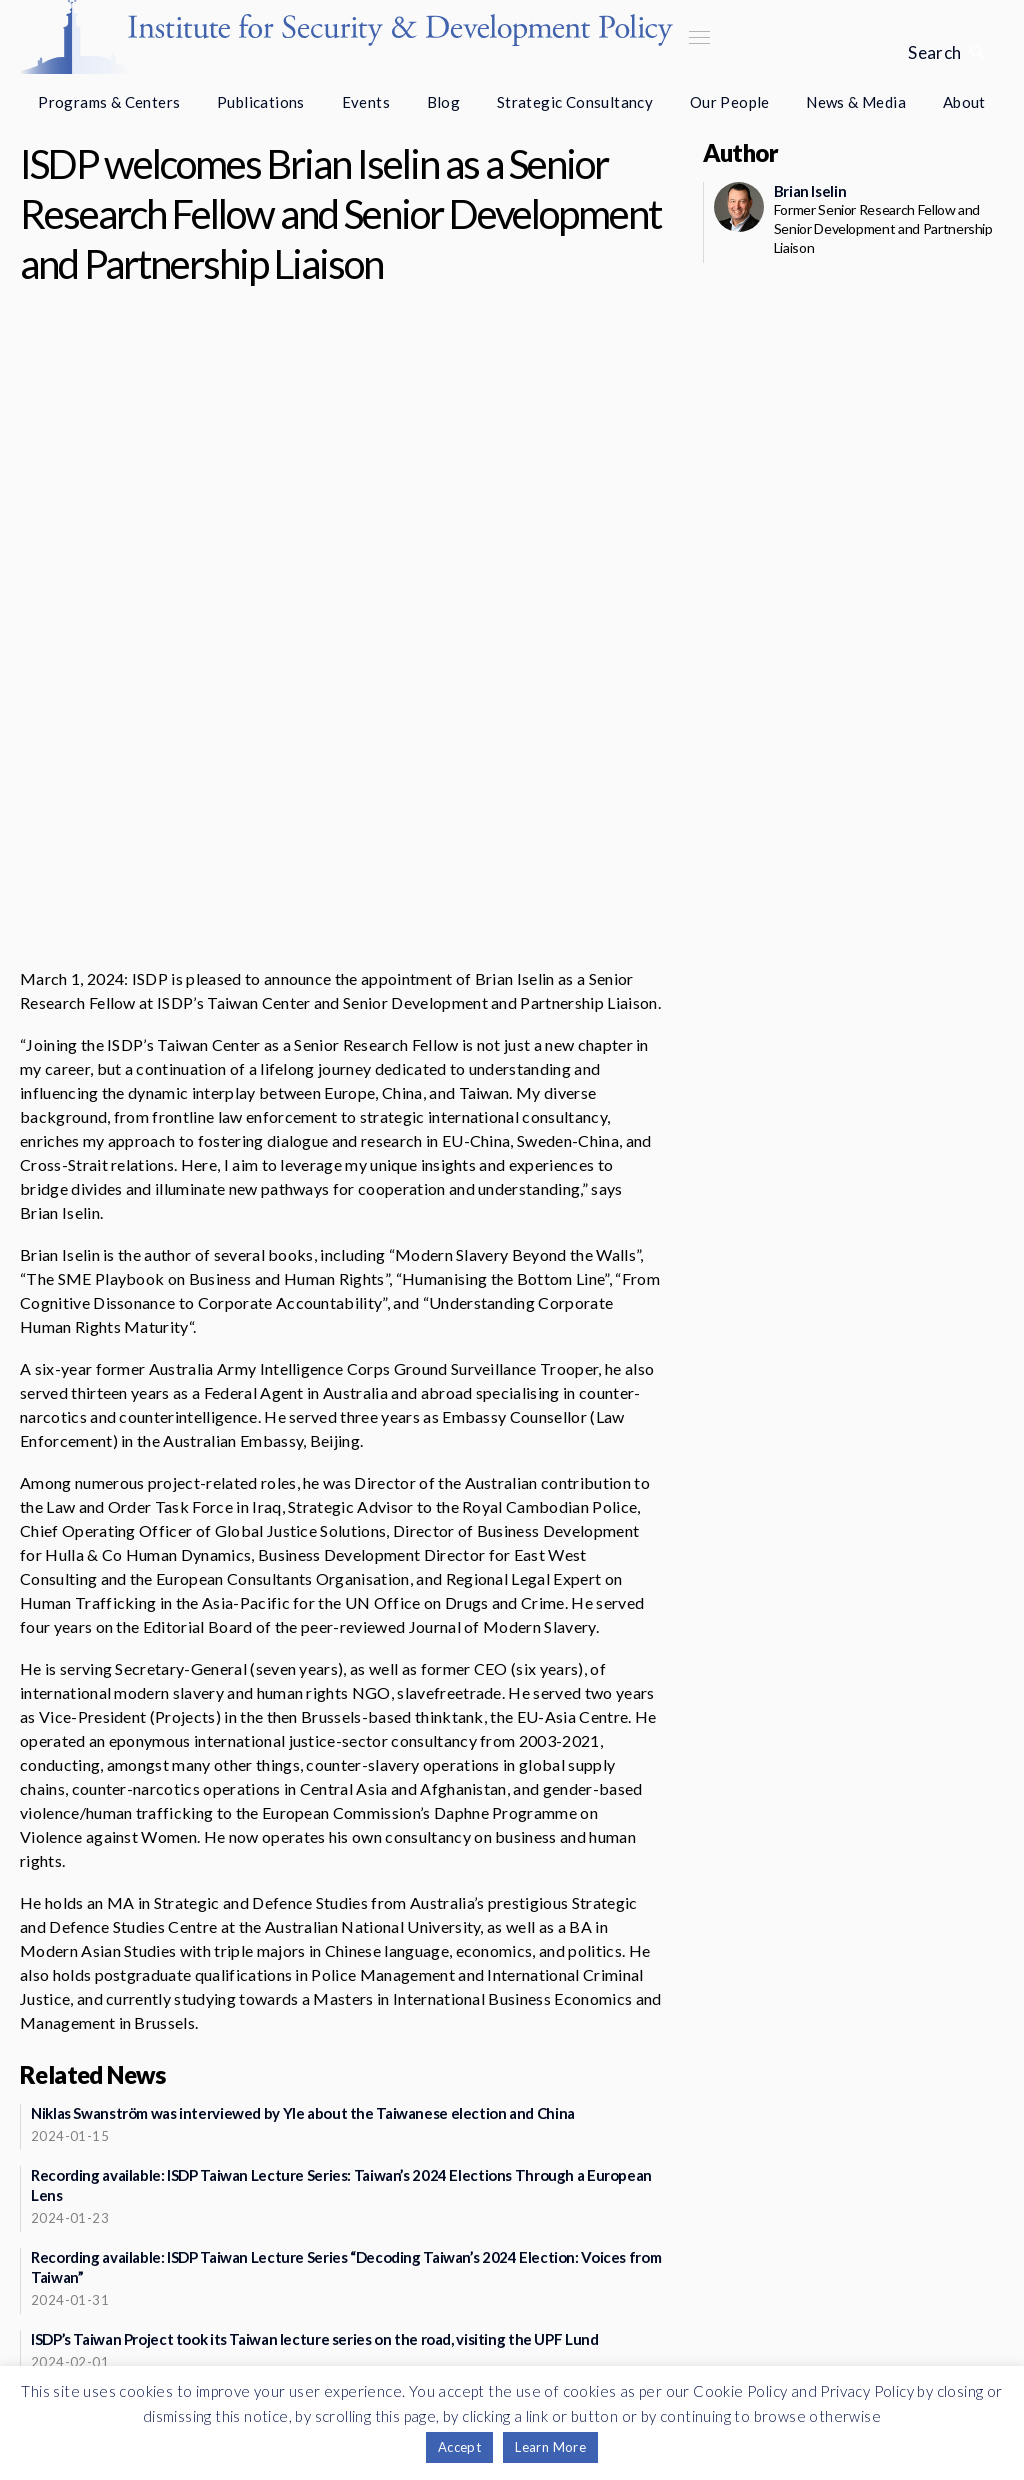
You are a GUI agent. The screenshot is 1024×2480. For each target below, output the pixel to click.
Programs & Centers (109, 102)
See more (334, 2216)
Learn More (550, 2447)
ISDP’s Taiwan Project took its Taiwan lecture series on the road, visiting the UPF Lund (314, 2058)
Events (366, 102)
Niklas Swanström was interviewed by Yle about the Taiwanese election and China (303, 1832)
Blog (444, 102)
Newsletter (241, 2272)
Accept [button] (459, 2447)
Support (242, 2320)
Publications (261, 102)
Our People (730, 102)
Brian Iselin (810, 191)
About (964, 102)
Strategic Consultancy (575, 102)
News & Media (856, 102)
